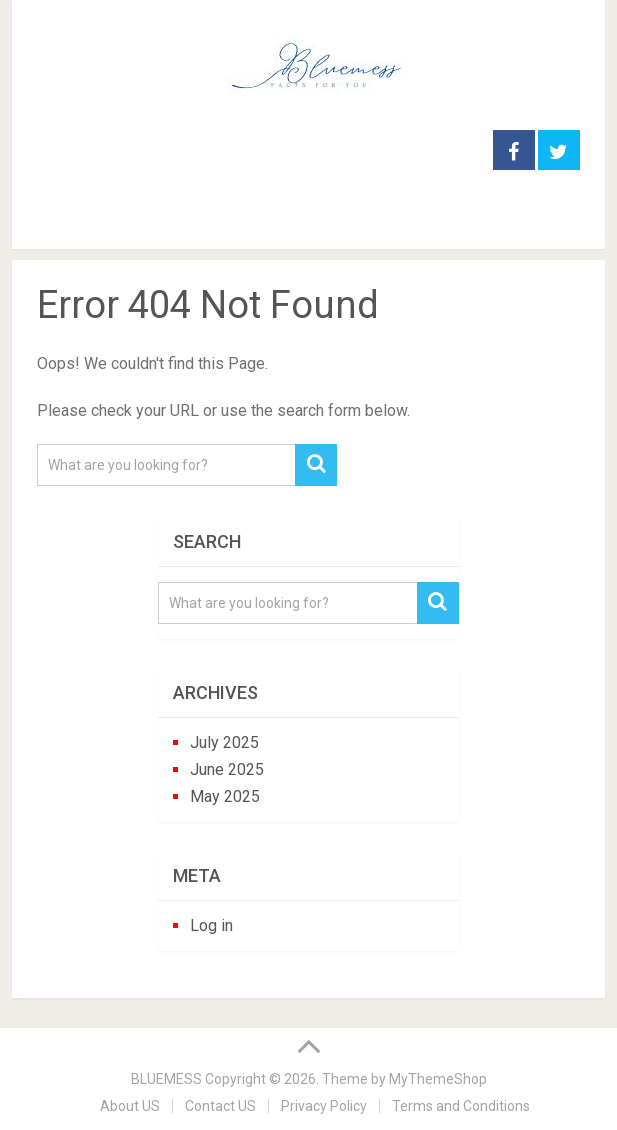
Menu (46, 225)
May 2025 (225, 796)
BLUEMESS (166, 1079)
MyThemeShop (438, 1079)
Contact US (220, 1106)
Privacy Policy (324, 1106)
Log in (211, 925)
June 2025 (227, 769)
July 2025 (224, 742)
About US (130, 1106)
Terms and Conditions (461, 1106)
